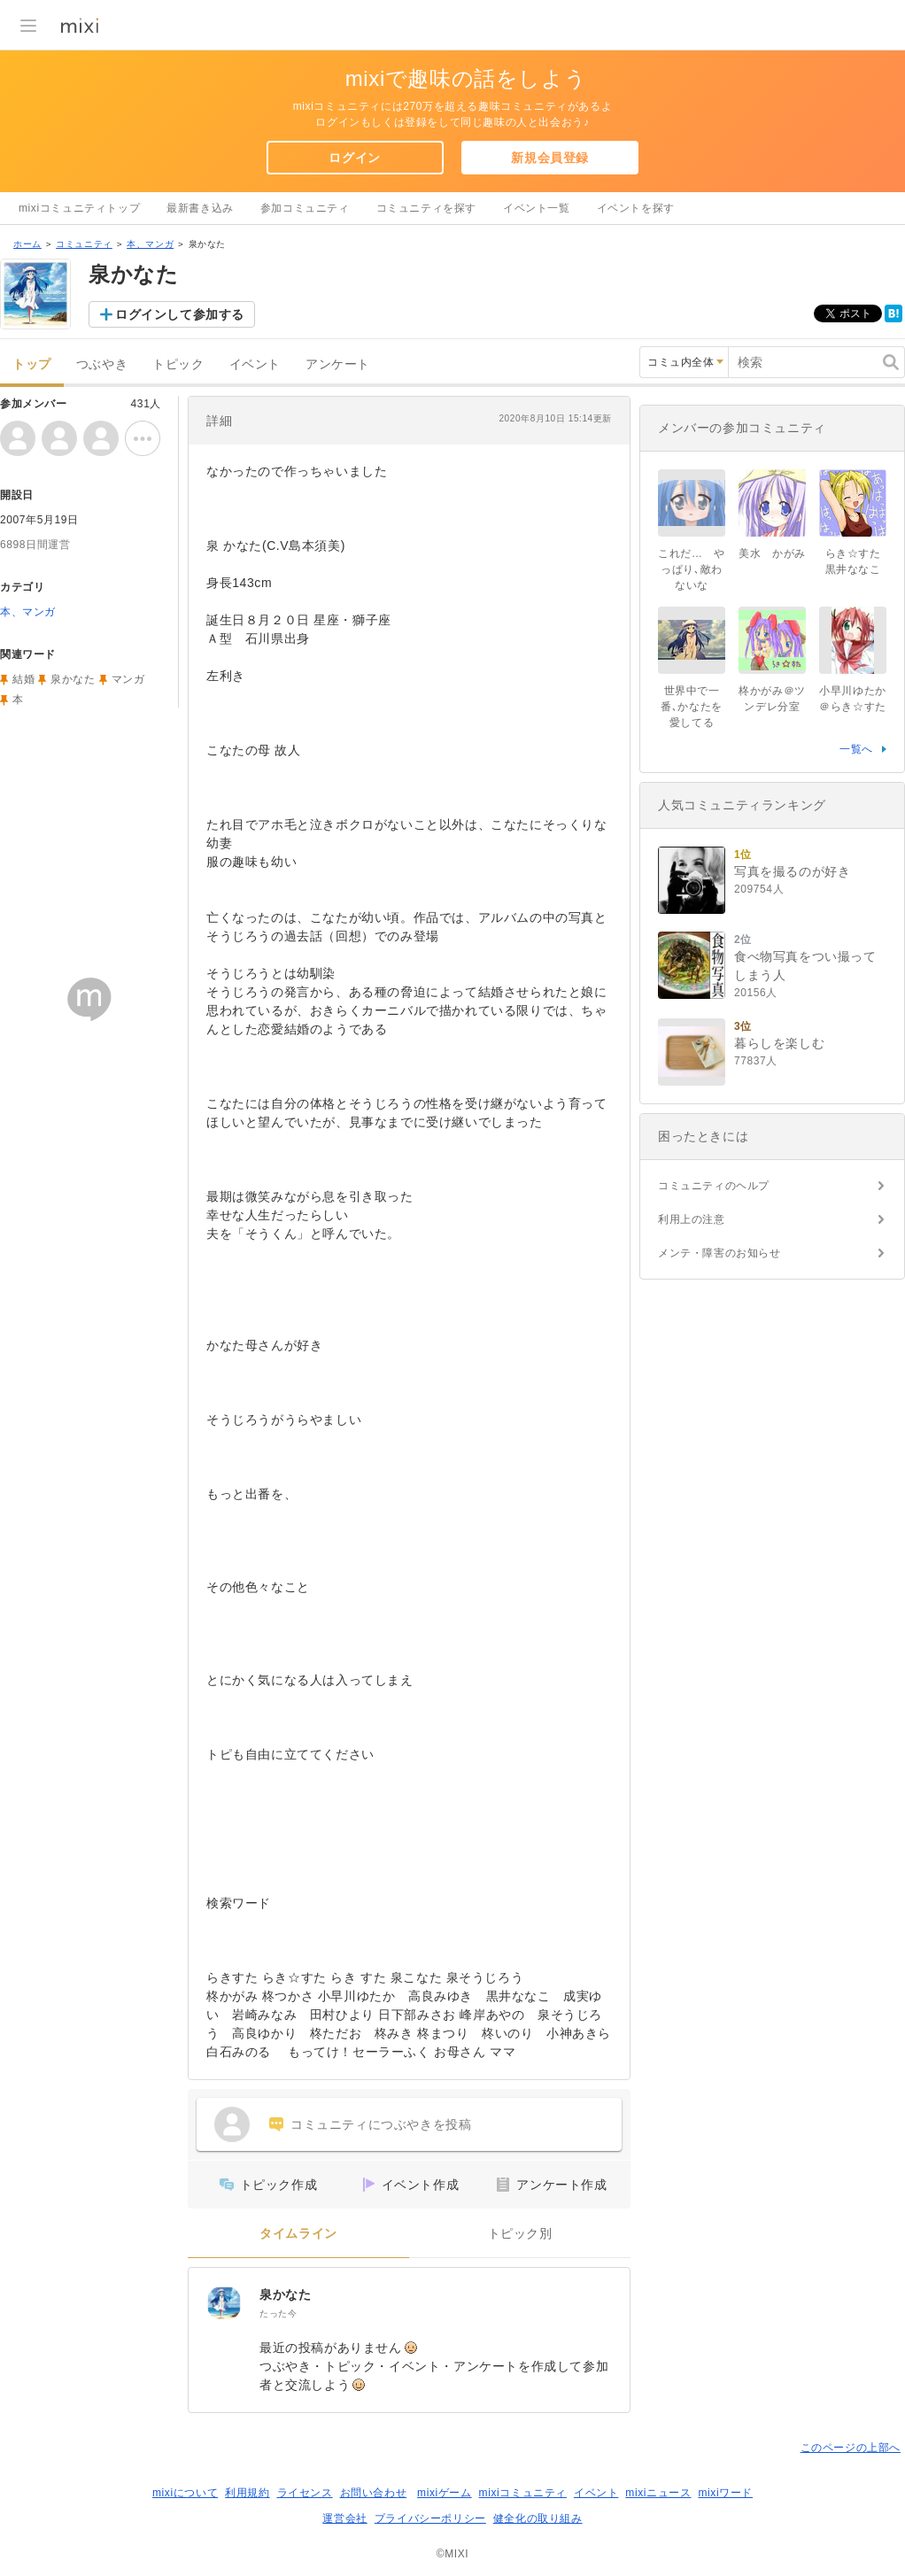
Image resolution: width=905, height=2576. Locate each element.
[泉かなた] (224, 2303)
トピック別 (520, 2233)
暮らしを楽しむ (779, 1043)
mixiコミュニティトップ (79, 208)
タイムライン (298, 2233)
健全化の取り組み (538, 2518)
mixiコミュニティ (523, 2493)
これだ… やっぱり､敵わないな (691, 569)
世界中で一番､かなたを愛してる (692, 707)
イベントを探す (636, 208)
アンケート (338, 364)
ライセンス (305, 2493)
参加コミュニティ (305, 208)
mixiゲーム (444, 2493)
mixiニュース (658, 2493)
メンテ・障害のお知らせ (719, 1253)
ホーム (27, 244)
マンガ (128, 679)
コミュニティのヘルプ (714, 1186)
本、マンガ (150, 244)
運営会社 (344, 2518)
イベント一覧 (536, 208)
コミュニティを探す (426, 208)
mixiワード (725, 2493)
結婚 (23, 679)
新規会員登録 (550, 158)
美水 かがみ (772, 553)
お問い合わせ (373, 2493)
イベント (255, 364)
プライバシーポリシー (430, 2518)
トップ (31, 364)
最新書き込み (200, 208)
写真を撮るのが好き (792, 871)
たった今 (278, 2313)
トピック (178, 364)
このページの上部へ (851, 2447)
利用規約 (247, 2493)
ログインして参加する (179, 314)
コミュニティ (84, 244)
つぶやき (102, 364)
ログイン (354, 158)
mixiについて (185, 2493)
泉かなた (285, 2294)
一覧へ (856, 749)
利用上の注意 (691, 1219)
